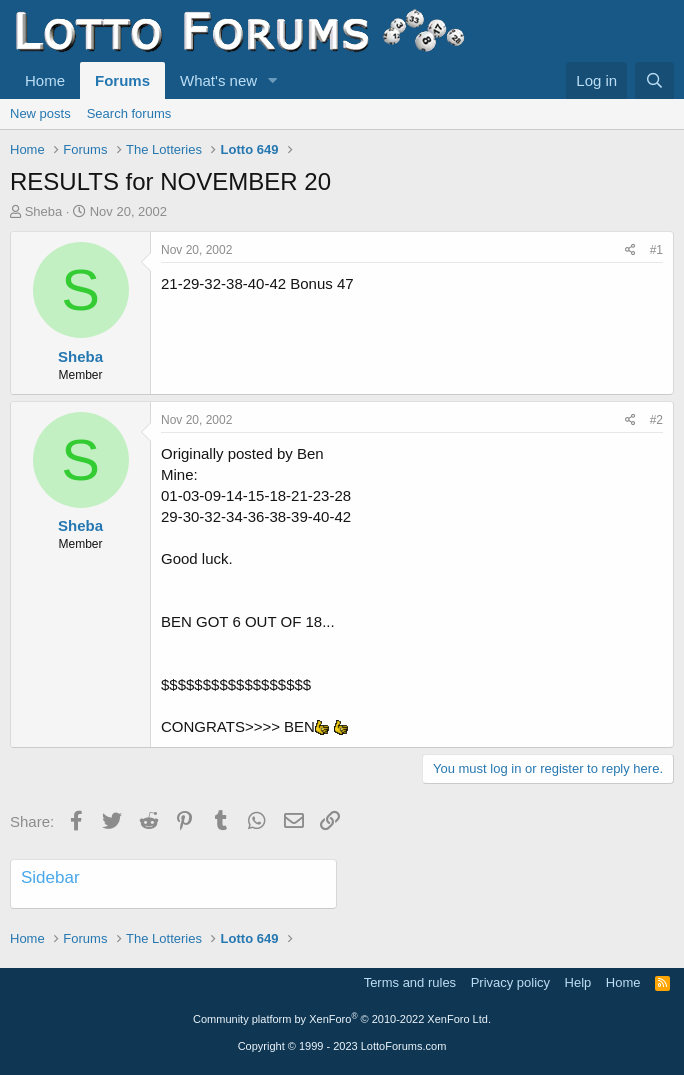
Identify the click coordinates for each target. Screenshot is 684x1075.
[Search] (654, 80)
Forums (122, 80)
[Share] (630, 250)
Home (45, 80)
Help (578, 982)
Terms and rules (410, 982)
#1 (656, 250)
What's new (218, 80)
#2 (656, 420)
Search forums (129, 113)
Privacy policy (510, 982)
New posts (40, 113)
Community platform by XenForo (342, 1019)
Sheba (44, 211)
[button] (273, 80)
